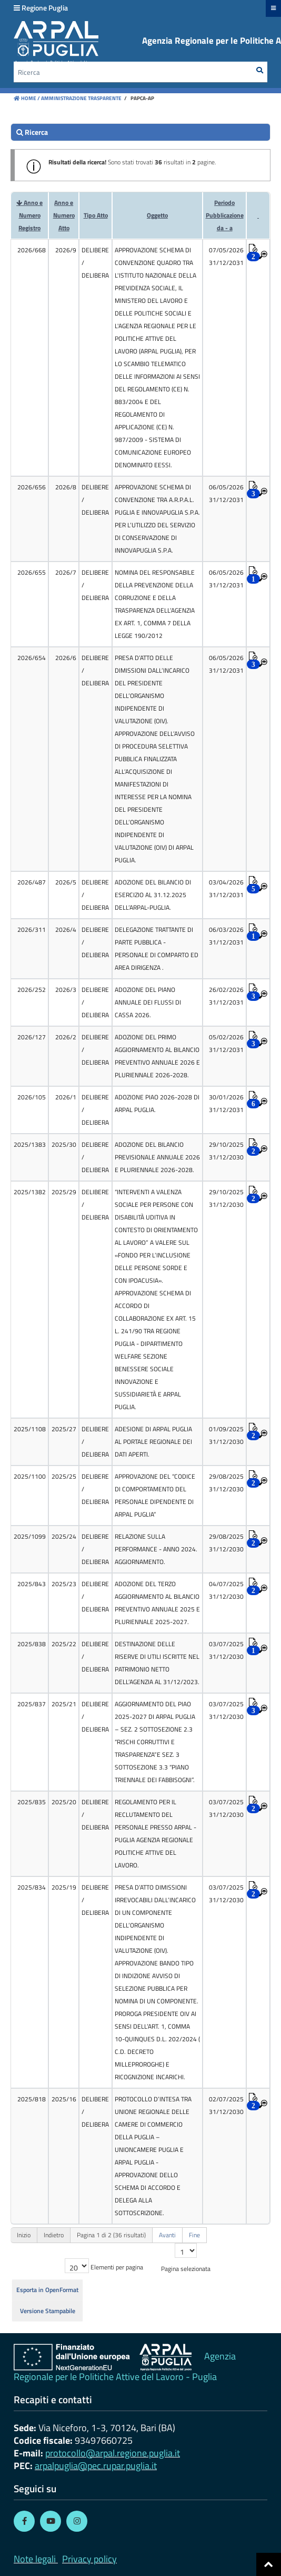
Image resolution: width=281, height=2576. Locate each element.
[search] (140, 132)
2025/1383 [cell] (30, 1144)
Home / (27, 98)
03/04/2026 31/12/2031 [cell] (226, 888)
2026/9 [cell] (65, 250)
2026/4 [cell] (65, 930)
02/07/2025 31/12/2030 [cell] (226, 2105)
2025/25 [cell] (64, 1476)
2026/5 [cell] (65, 882)
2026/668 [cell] (31, 250)
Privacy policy (89, 2559)
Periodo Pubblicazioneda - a (225, 215)
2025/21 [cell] (64, 1704)
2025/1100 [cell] (30, 1476)
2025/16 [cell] (64, 2099)
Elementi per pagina (117, 2267)
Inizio (24, 2235)
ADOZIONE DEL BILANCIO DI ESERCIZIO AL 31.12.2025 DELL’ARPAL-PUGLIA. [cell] (153, 894)
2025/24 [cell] (64, 1536)
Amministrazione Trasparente (81, 98)
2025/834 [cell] (31, 1887)
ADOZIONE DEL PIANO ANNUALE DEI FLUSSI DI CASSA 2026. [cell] (148, 1002)
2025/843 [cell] (31, 1584)
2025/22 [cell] (64, 1644)
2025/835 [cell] (31, 1802)
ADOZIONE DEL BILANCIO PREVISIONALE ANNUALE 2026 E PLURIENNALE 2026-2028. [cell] (157, 1157)
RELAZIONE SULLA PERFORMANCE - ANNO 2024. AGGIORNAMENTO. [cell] (156, 1549)
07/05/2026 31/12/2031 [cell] (226, 256)
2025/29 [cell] (64, 1192)
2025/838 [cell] (31, 1644)
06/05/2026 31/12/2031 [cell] (226, 493)
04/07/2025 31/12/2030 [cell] (226, 1590)
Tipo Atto (96, 215)
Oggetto (157, 215)
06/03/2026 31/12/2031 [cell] (226, 936)
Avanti (167, 2235)
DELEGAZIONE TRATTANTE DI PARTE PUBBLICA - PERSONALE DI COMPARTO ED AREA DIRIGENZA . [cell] (156, 948)
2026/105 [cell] (31, 1097)
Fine (194, 2235)
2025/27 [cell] (64, 1429)
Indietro (54, 2235)
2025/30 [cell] (64, 1144)
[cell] (95, 357)
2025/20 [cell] (64, 1802)
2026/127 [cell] (31, 1037)
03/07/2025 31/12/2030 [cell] (226, 1650)
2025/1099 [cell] (30, 1536)
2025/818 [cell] (31, 2099)
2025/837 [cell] (31, 1704)
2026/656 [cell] (31, 487)
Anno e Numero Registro (30, 215)
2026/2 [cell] (65, 1037)
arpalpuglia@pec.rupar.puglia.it (96, 2466)
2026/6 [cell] (65, 658)
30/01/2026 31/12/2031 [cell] (226, 1103)
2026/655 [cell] (31, 572)
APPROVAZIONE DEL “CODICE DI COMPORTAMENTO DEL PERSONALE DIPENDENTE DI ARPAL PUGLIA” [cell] (155, 1495)
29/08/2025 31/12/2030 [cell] (226, 1482)
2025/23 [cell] (64, 1584)
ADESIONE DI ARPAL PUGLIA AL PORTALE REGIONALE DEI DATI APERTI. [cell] (153, 1441)
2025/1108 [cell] (30, 1429)
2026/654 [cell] (31, 658)
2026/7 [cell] (65, 572)
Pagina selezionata (185, 2269)
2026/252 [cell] (31, 990)
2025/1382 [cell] (30, 1192)
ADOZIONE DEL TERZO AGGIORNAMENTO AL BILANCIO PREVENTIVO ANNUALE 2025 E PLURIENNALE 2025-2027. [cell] (157, 1603)
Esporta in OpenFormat (47, 2290)
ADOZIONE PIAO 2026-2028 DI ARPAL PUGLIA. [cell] (157, 1103)
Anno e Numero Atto (64, 215)
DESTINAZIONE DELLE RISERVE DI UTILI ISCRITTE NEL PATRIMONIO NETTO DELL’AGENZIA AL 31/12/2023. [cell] (157, 1663)
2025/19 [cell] (64, 1887)
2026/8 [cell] (65, 487)
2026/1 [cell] (65, 1097)
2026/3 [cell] (65, 990)
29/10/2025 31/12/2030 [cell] (226, 1150)
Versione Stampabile (47, 2311)
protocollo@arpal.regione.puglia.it (112, 2453)
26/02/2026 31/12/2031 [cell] (226, 996)
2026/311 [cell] (31, 930)
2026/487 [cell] (31, 882)
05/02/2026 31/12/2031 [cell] (226, 1043)
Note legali (35, 2559)
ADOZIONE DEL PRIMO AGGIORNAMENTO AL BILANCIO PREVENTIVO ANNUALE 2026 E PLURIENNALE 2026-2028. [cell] (157, 1056)
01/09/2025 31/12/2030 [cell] (226, 1435)
